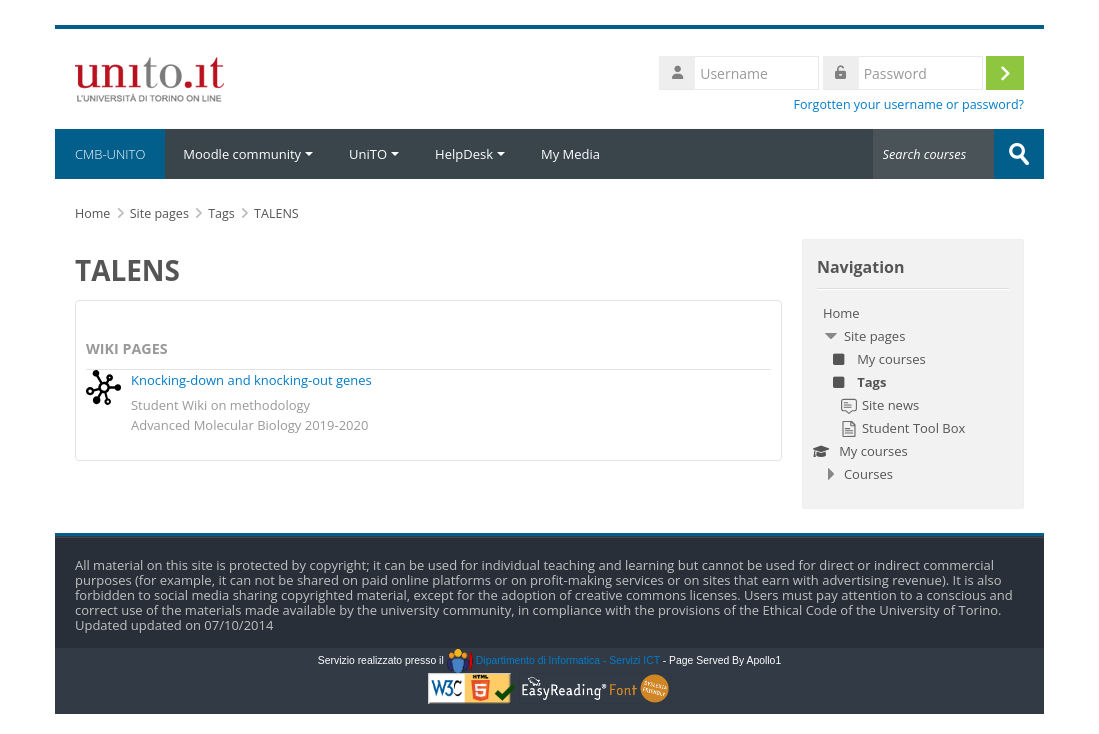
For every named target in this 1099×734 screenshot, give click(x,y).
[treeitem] (913, 393)
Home (841, 313)
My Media (570, 154)
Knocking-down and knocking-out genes (251, 380)
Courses (868, 474)
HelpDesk (470, 154)
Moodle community (248, 154)
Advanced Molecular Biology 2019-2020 (249, 425)
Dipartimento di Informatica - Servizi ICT (553, 660)
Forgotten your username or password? (908, 104)
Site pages (159, 213)
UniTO (374, 154)
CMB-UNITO (110, 154)
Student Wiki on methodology (220, 405)
